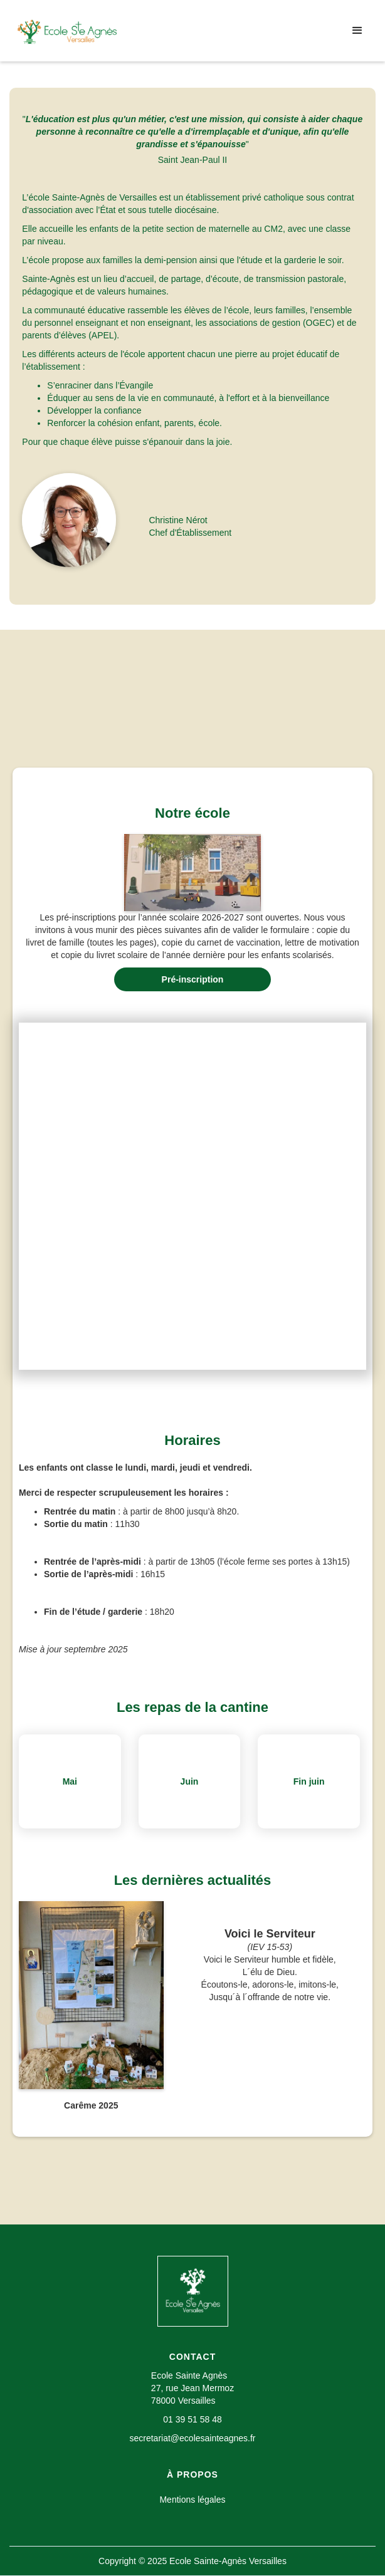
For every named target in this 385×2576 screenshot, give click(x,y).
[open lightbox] (192, 872)
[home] (67, 31)
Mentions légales (192, 2500)
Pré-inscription (193, 979)
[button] (357, 31)
